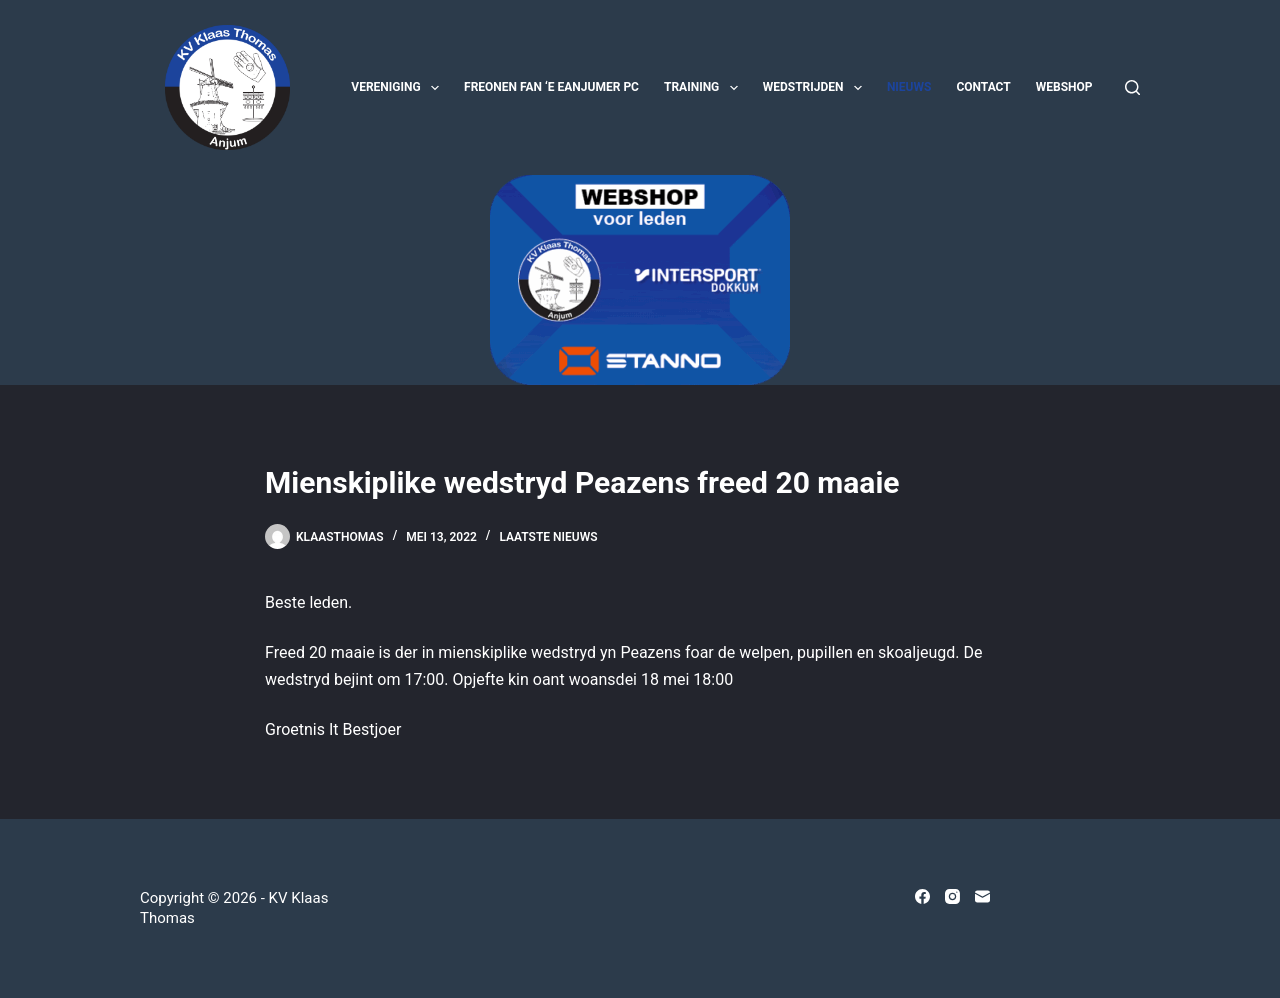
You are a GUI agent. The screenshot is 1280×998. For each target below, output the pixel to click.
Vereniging (399, 88)
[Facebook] (922, 896)
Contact (983, 87)
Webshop (1064, 87)
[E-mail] (982, 896)
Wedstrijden (816, 88)
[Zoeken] (1132, 87)
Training (705, 88)
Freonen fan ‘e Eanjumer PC (551, 87)
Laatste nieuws (548, 537)
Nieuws (909, 87)
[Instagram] (952, 896)
